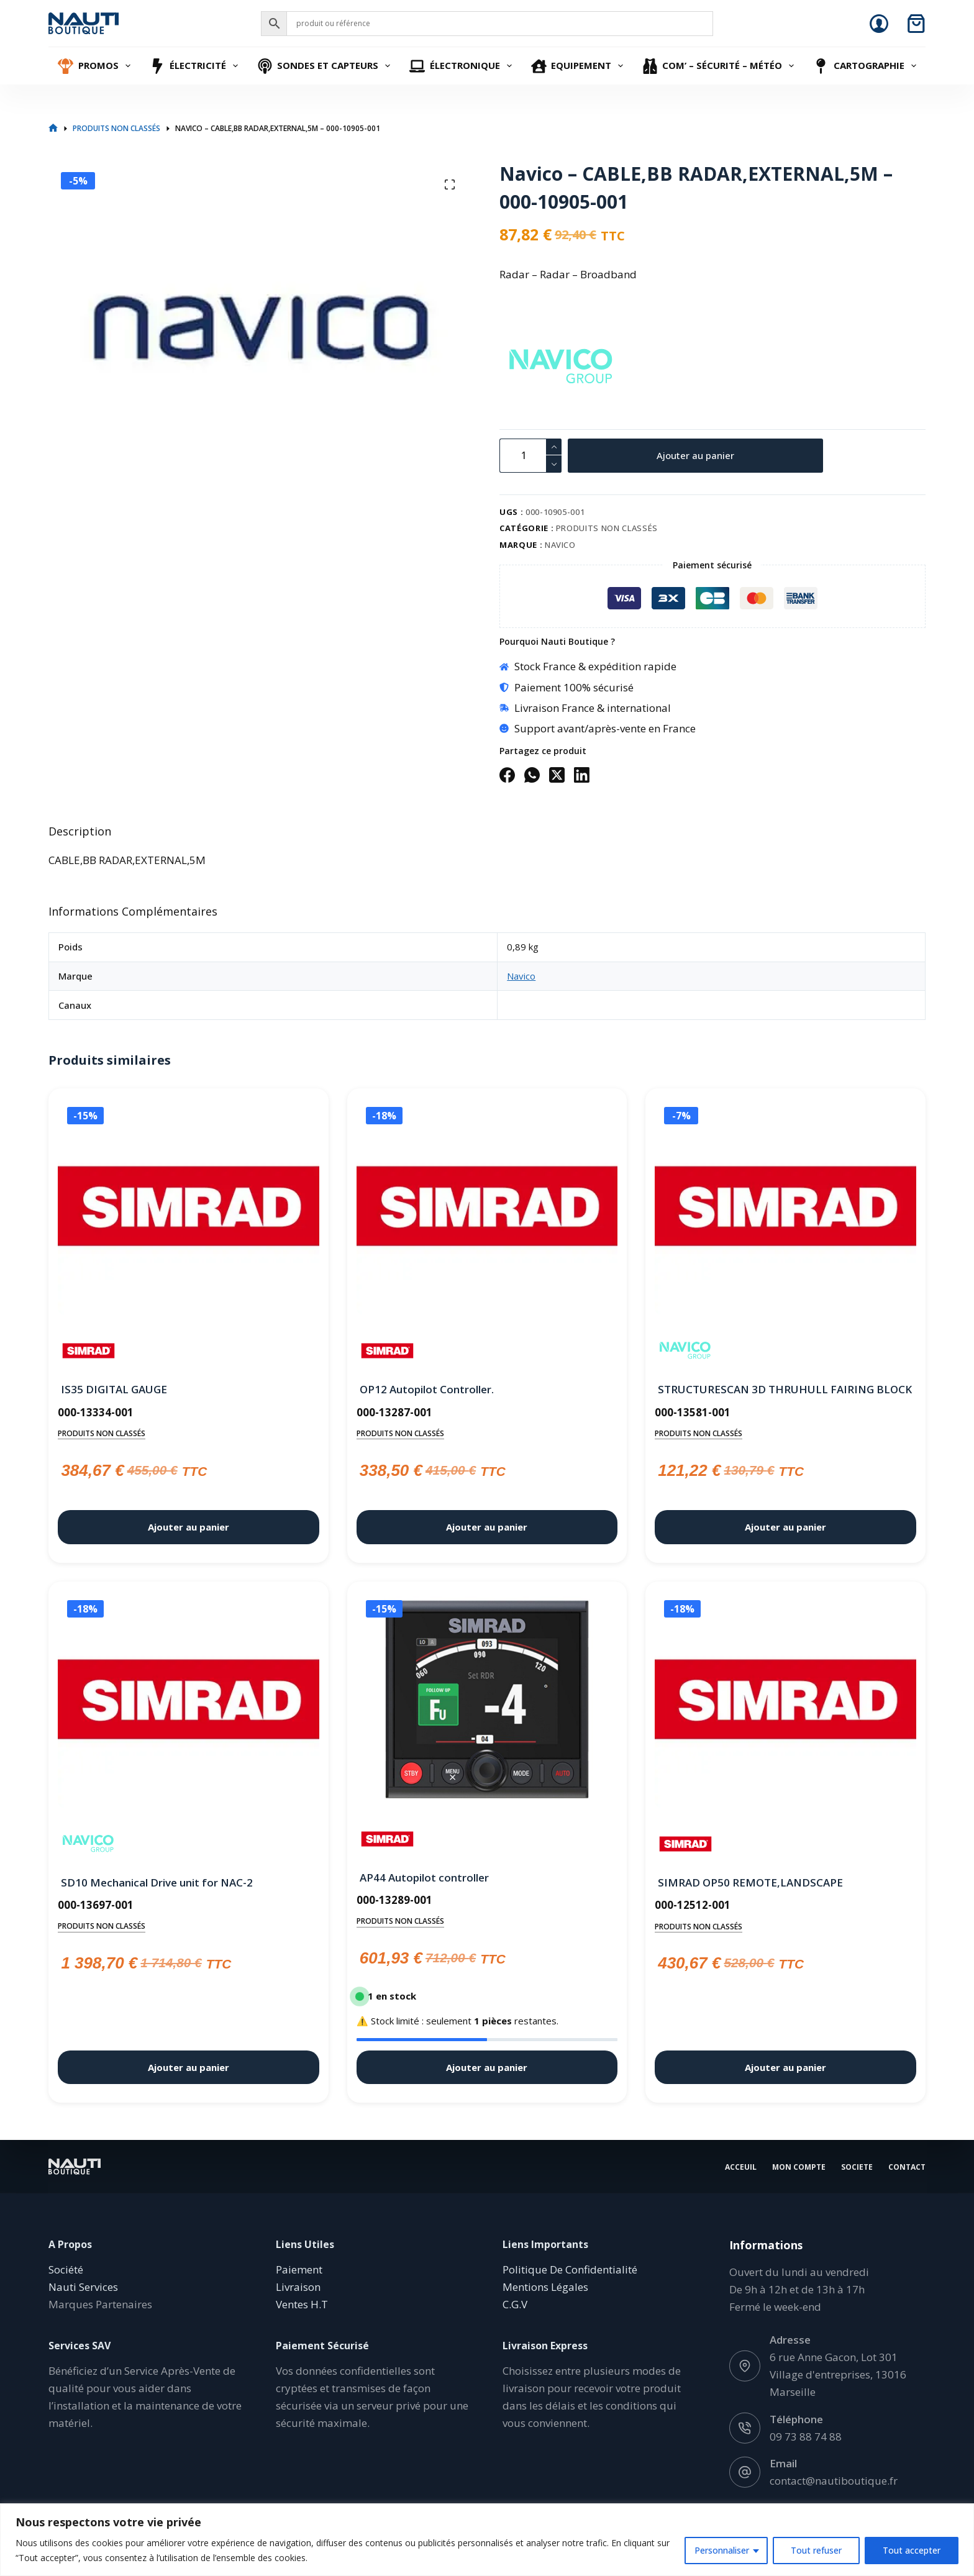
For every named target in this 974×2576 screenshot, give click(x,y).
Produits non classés (607, 528)
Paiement (299, 2269)
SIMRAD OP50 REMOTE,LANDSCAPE (750, 1882)
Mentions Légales (545, 2287)
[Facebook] (507, 775)
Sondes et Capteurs (325, 66)
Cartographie (866, 66)
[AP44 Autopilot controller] (487, 1699)
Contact (907, 2167)
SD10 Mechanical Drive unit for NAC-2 (157, 1882)
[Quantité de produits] (530, 456)
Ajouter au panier (695, 455)
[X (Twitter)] (557, 775)
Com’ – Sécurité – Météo (720, 66)
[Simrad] (88, 1350)
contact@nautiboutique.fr (834, 2480)
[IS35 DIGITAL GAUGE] (188, 1209)
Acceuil (741, 2167)
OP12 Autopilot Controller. (427, 1389)
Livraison (298, 2287)
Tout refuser (816, 2550)
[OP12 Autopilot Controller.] (487, 1209)
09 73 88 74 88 (806, 2436)
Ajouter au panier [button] (188, 1527)
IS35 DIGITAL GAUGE (114, 1389)
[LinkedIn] (581, 775)
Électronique (462, 66)
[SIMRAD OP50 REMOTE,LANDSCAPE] (785, 1702)
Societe (857, 2167)
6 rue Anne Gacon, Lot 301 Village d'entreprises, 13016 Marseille (838, 2374)
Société (65, 2269)
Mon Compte (799, 2167)
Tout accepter (911, 2550)
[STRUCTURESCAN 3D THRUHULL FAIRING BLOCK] (785, 1209)
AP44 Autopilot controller (424, 1877)
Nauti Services (83, 2287)
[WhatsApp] (532, 775)
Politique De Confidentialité (570, 2269)
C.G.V (515, 2304)
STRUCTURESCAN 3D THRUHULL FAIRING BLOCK (785, 1389)
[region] (487, 2539)
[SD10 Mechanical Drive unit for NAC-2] (188, 1702)
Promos (96, 66)
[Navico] (521, 367)
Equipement (579, 66)
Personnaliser (721, 2550)
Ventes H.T (302, 2304)
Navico (560, 544)
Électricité (196, 66)
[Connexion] (879, 23)
